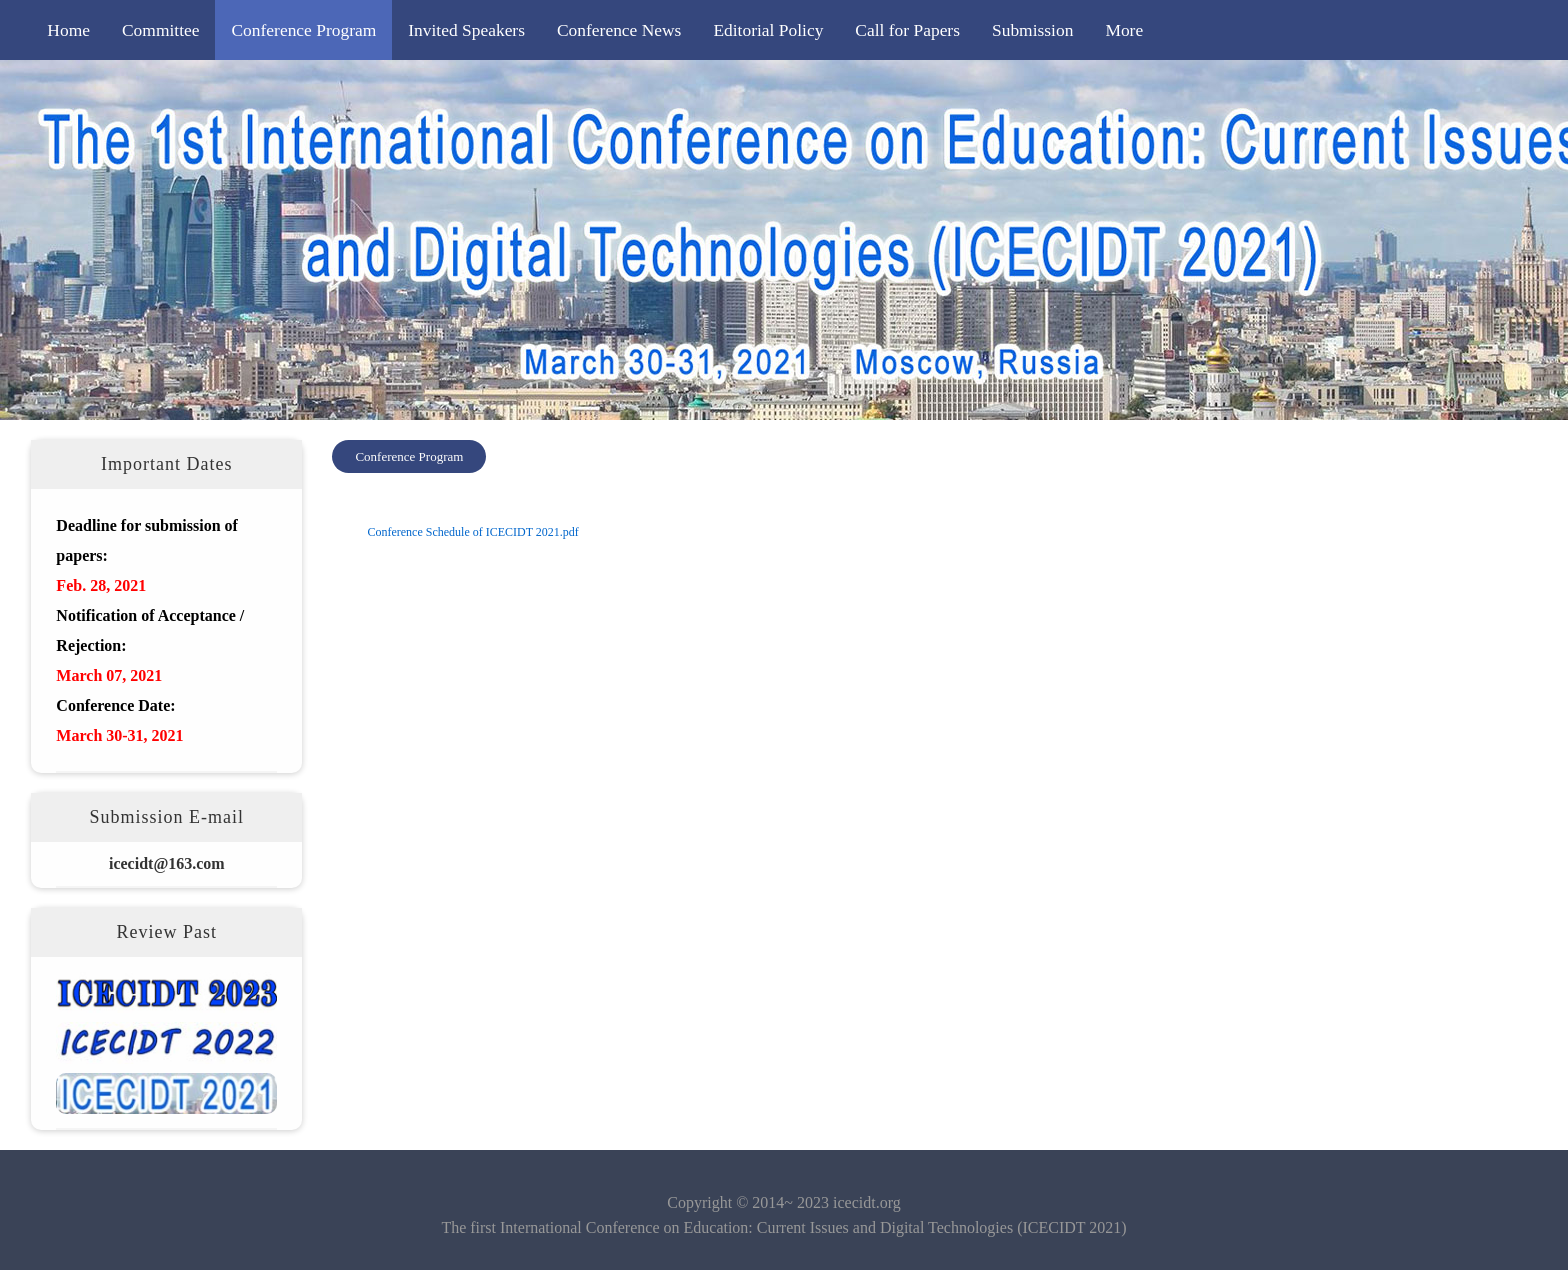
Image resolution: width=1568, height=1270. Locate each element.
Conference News (619, 30)
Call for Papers (907, 30)
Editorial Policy (768, 30)
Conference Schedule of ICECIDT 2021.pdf (472, 532)
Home (68, 30)
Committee (161, 30)
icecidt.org (867, 1202)
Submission (1032, 30)
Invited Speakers (466, 30)
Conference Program (303, 30)
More (1124, 30)
